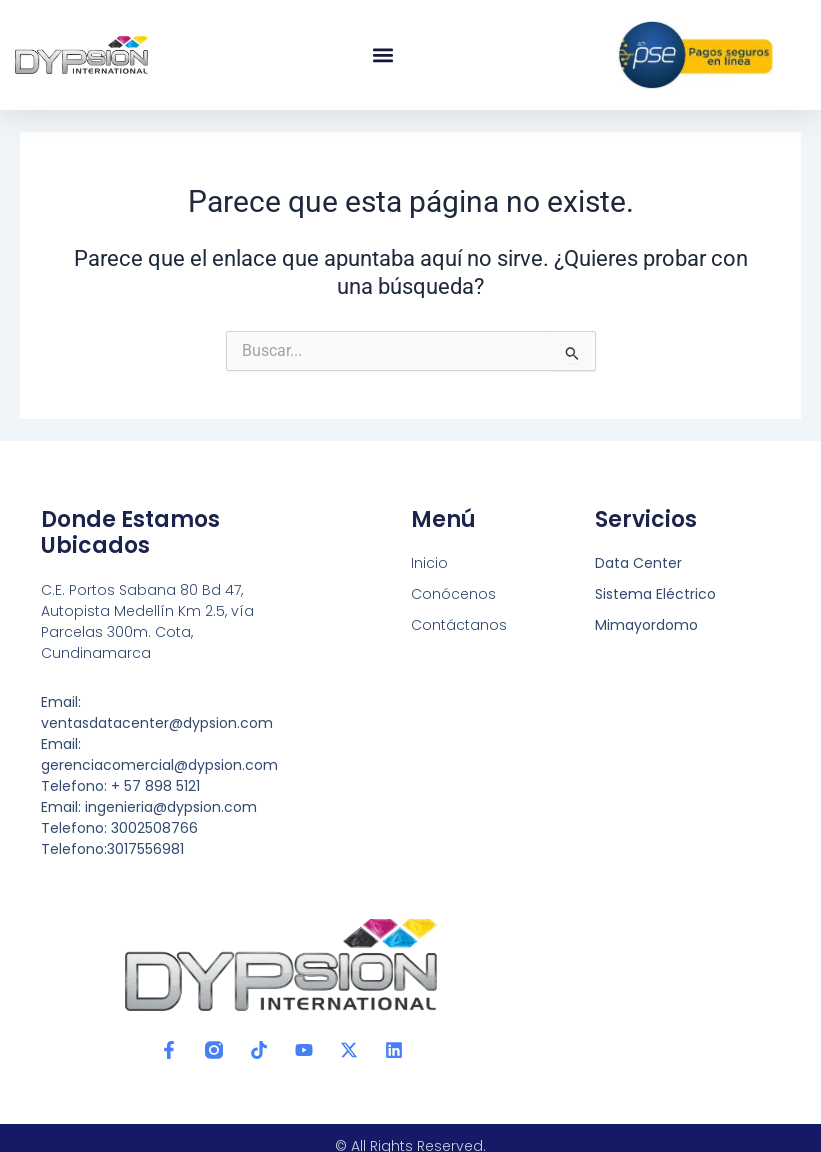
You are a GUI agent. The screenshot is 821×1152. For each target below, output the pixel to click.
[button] (382, 55)
